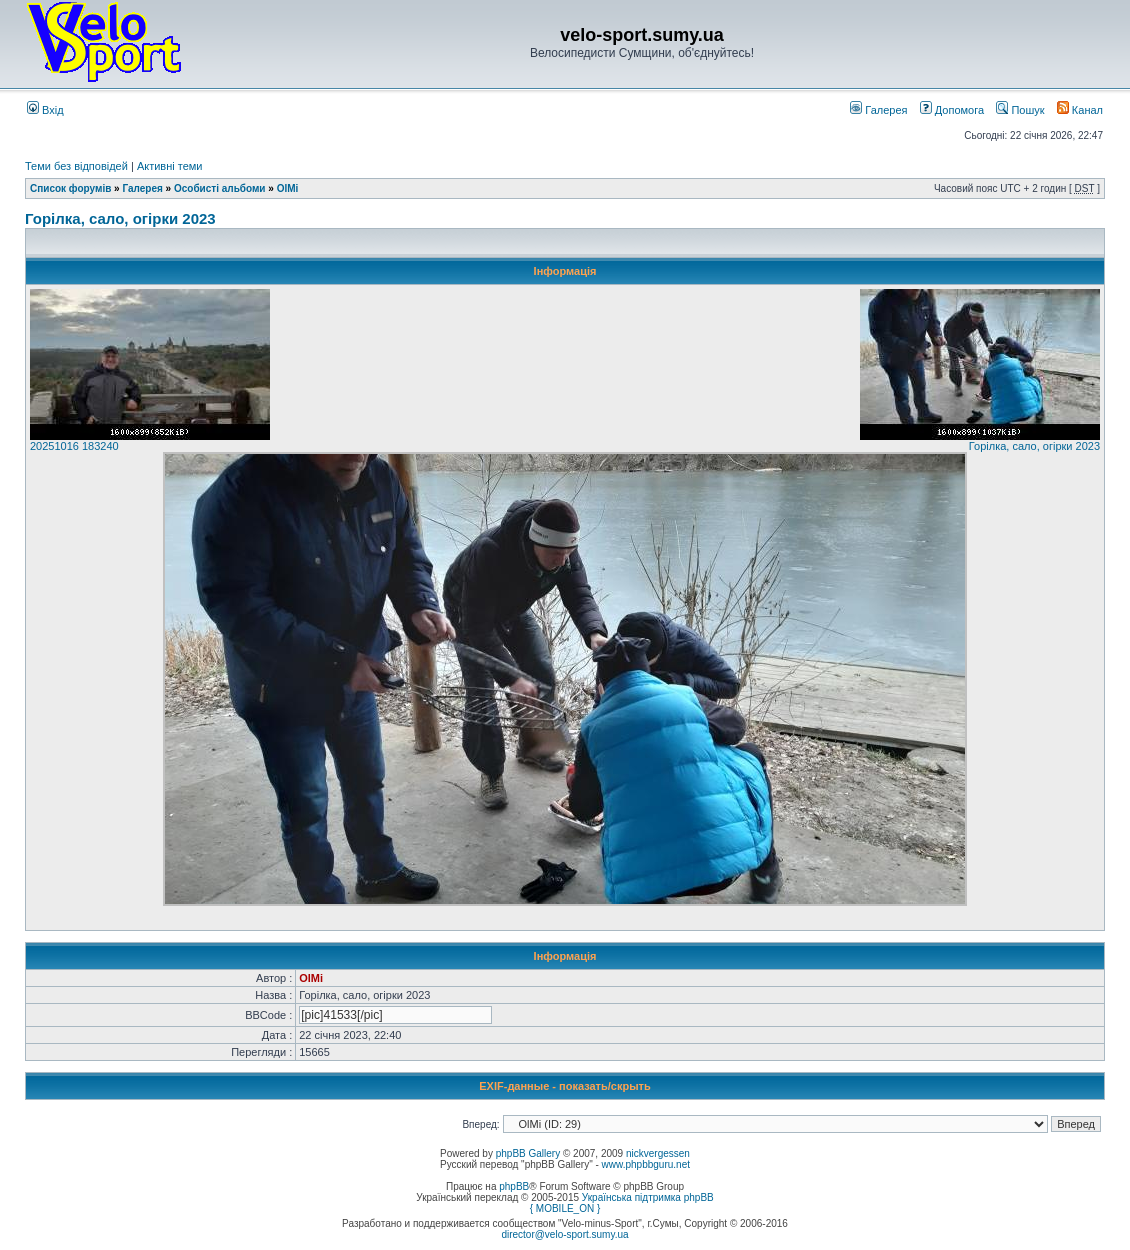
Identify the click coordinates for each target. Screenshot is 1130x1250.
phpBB (514, 1186)
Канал (1080, 110)
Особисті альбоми (221, 188)
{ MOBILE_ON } (565, 1208)
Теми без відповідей (76, 166)
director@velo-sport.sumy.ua (564, 1234)
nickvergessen (658, 1153)
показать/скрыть (605, 1086)
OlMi (288, 188)
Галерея (878, 110)
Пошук (1020, 110)
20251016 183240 (74, 446)
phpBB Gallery (528, 1153)
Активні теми (170, 166)
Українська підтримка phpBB (648, 1197)
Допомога (952, 110)
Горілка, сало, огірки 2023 (120, 218)
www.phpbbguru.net (646, 1164)
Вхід (45, 110)
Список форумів (70, 188)
